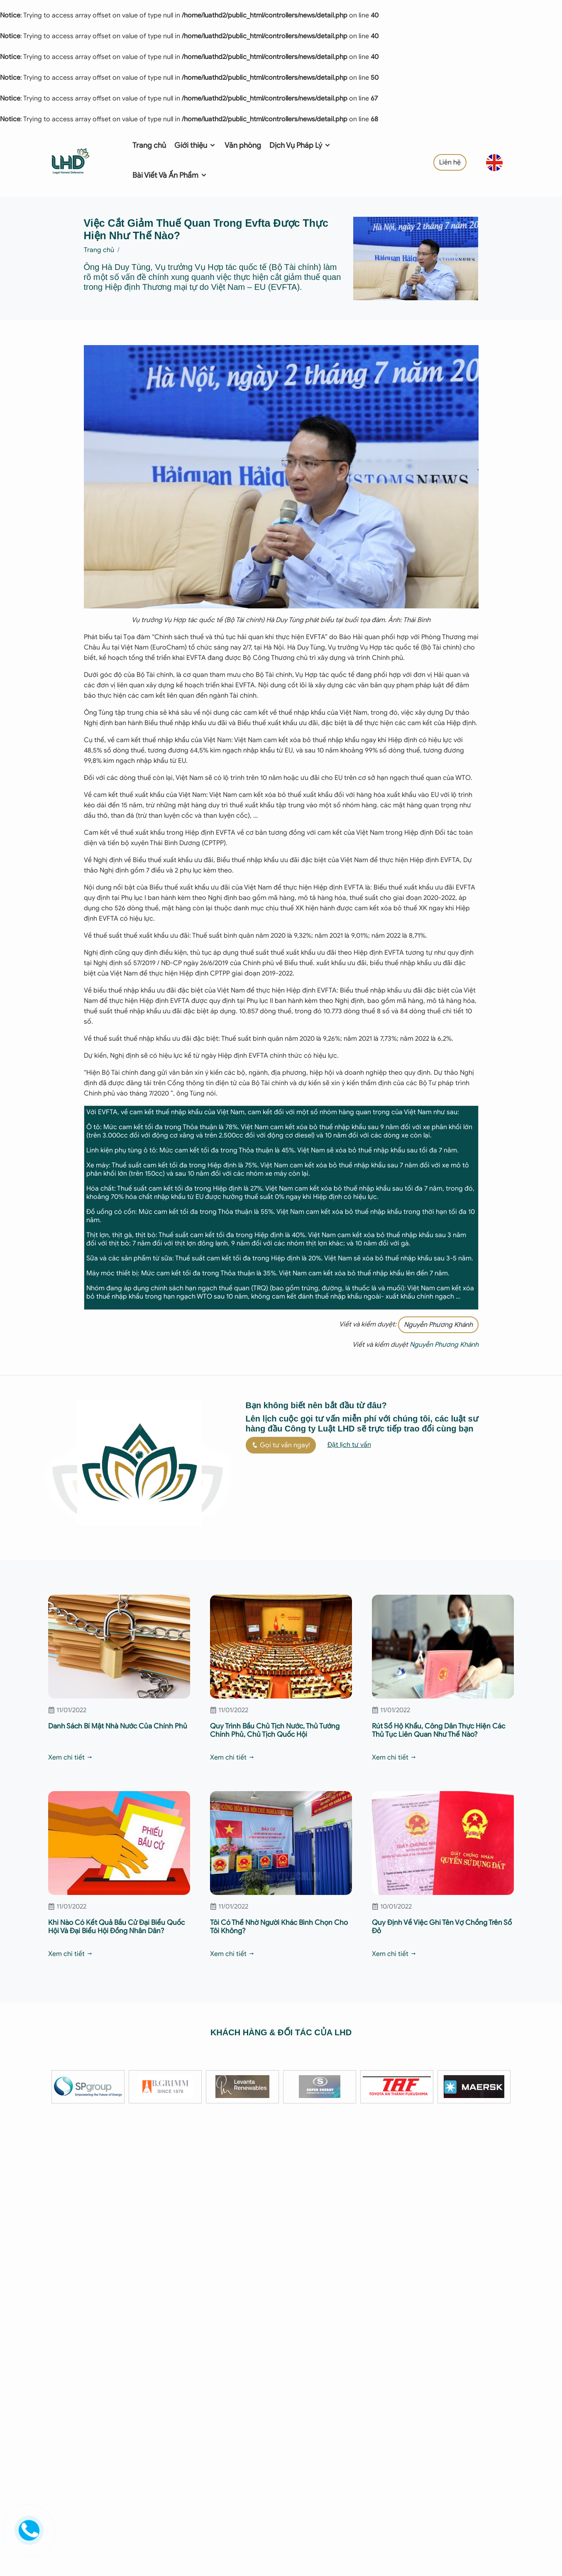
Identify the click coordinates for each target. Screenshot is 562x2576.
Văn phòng (243, 145)
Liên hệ (450, 162)
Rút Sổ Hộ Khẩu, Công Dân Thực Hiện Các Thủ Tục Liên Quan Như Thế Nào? (438, 1730)
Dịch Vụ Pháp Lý (300, 145)
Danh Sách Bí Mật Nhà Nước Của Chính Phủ (117, 1726)
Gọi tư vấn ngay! (281, 1445)
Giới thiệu (195, 145)
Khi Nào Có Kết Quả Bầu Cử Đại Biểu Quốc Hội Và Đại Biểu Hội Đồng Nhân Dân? (116, 1926)
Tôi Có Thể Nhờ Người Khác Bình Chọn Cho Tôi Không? (279, 1926)
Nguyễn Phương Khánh (438, 1325)
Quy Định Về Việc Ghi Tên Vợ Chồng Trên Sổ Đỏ (442, 1926)
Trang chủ (149, 145)
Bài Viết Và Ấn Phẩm (170, 175)
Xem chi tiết (70, 1757)
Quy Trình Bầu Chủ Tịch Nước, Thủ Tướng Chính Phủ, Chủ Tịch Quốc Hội (275, 1730)
